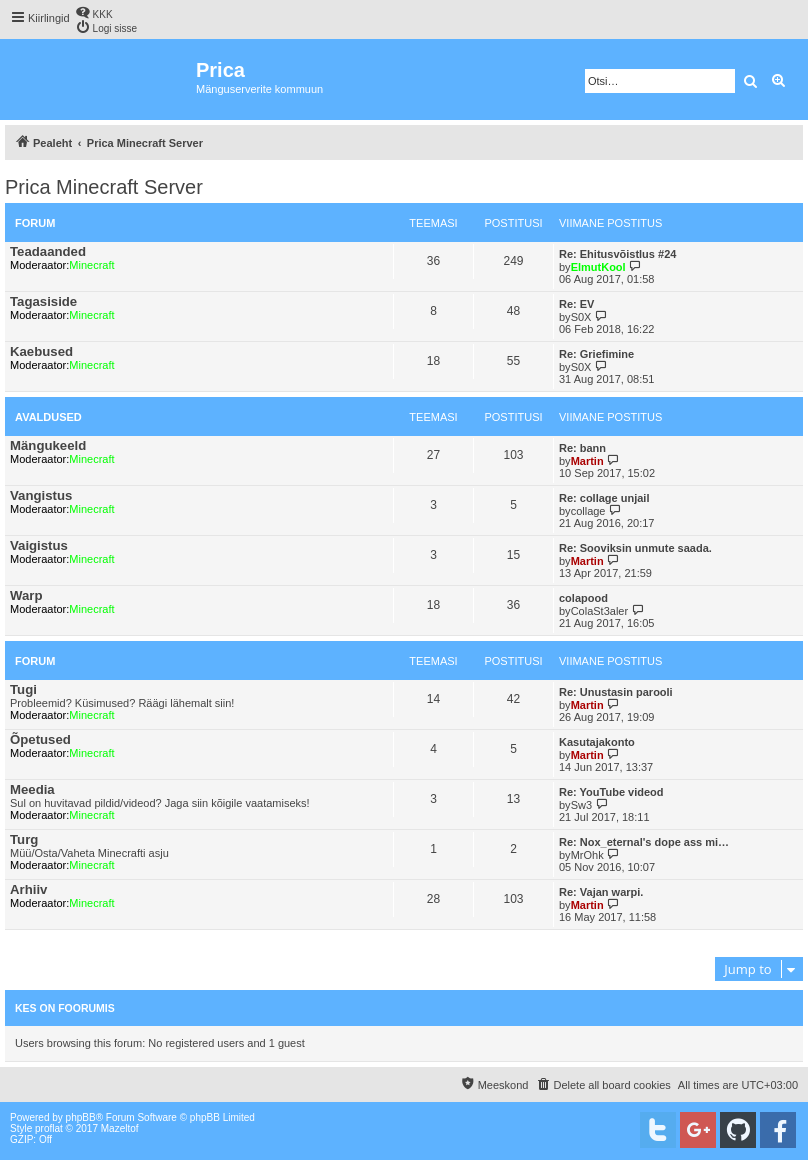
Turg (24, 839)
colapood (583, 598)
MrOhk (587, 855)
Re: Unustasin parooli (616, 692)
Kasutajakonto (597, 742)
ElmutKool (598, 267)
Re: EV (576, 304)
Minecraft (91, 265)
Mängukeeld (48, 445)
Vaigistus (39, 545)
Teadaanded (48, 251)
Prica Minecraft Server (104, 187)
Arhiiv (28, 889)
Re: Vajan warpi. (601, 892)
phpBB (81, 1117)
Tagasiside (43, 301)
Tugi (23, 689)
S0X (581, 317)
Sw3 (581, 805)
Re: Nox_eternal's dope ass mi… (644, 842)
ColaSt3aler (599, 611)
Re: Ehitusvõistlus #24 (617, 254)
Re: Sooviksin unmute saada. (635, 548)
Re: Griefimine (596, 354)
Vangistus (41, 495)
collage (588, 511)
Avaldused (48, 417)
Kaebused (41, 351)
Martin (587, 461)
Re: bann (582, 448)
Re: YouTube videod (611, 792)
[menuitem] (94, 12)
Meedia (32, 789)
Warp (26, 595)
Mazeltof (120, 1128)
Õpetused (40, 739)
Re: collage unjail (604, 498)
